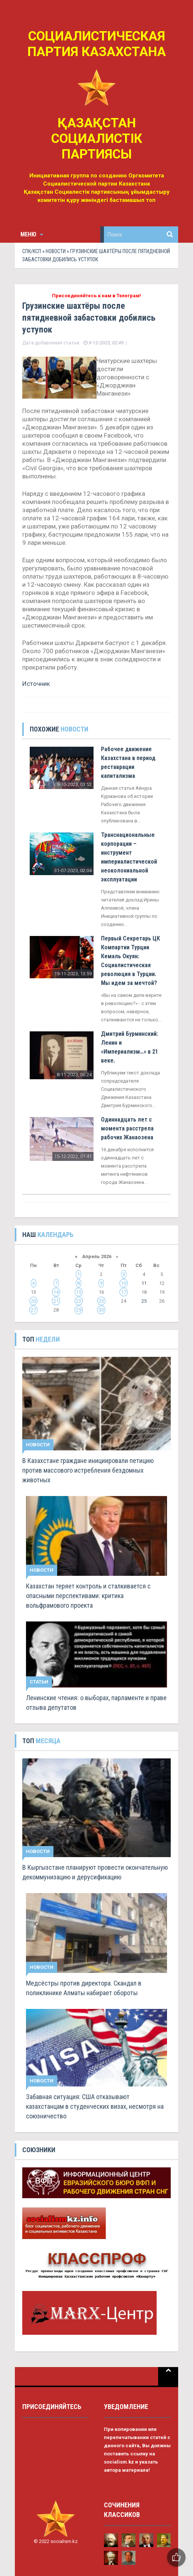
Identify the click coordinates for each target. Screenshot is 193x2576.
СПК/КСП (31, 251)
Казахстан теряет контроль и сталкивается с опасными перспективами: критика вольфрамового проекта (88, 1595)
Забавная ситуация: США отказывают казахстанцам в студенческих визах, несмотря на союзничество (95, 2106)
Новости (56, 251)
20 (33, 1301)
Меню (31, 234)
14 (56, 1292)
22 (78, 1301)
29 (78, 1310)
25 (144, 1301)
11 (144, 1283)
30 (101, 1310)
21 (56, 1301)
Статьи (39, 1682)
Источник (36, 683)
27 (33, 1310)
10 (123, 1283)
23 (101, 1301)
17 (123, 1292)
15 (78, 1292)
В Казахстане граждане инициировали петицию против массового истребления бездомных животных (88, 1470)
